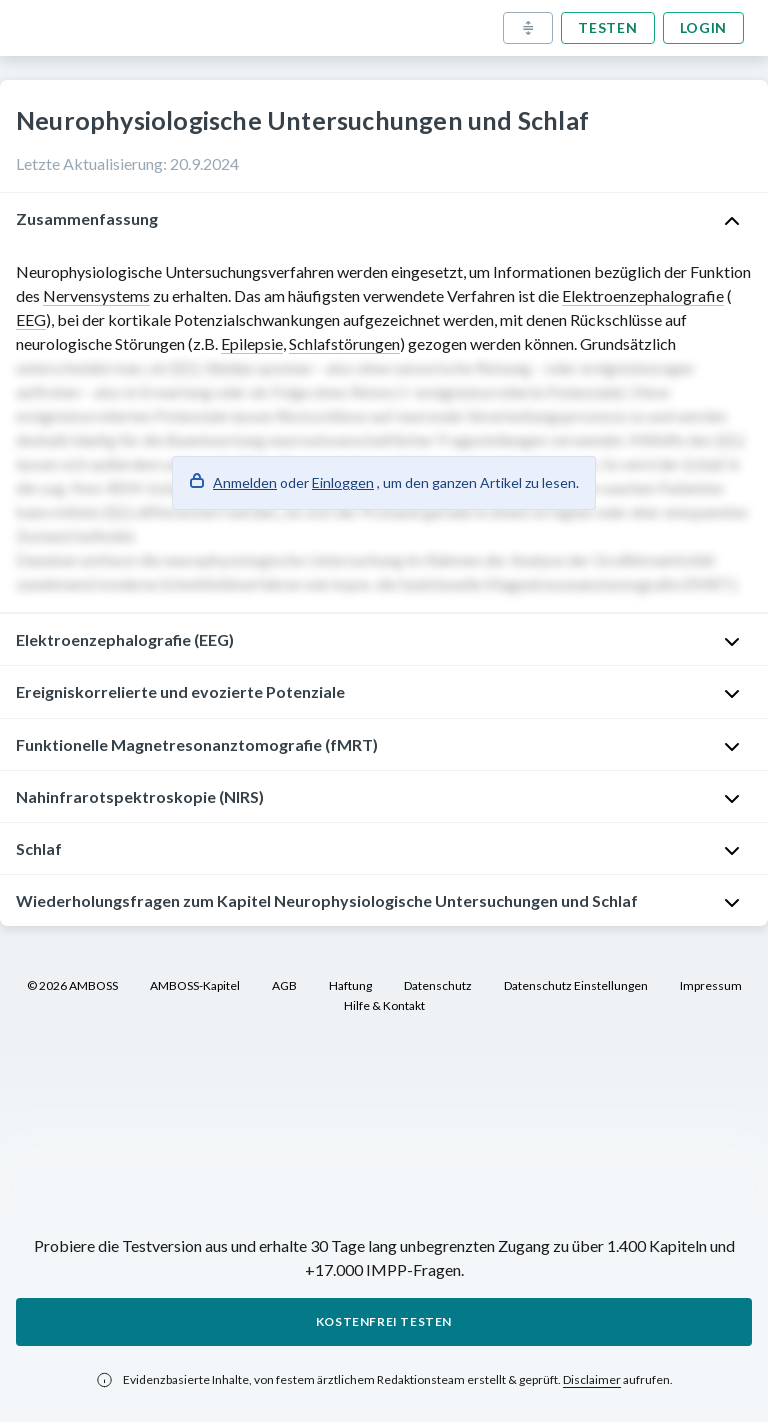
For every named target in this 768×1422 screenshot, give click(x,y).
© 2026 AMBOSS (72, 985)
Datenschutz (438, 985)
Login (704, 27)
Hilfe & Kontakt (384, 1005)
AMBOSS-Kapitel (195, 985)
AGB (284, 985)
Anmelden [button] (245, 482)
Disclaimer (592, 1379)
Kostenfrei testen (384, 1321)
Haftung (350, 985)
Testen (607, 27)
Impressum (711, 985)
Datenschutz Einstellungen (576, 985)
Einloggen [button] (343, 482)
